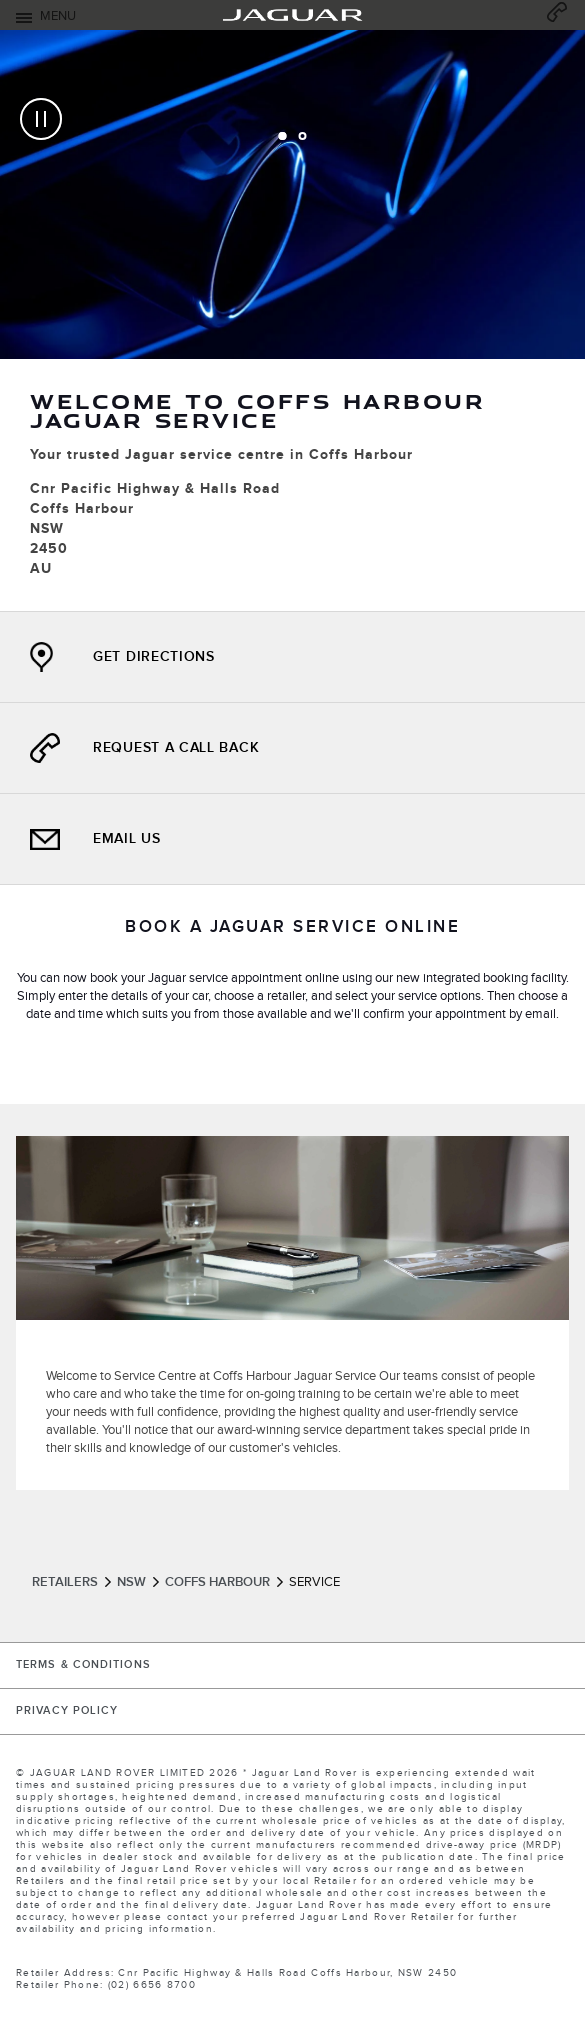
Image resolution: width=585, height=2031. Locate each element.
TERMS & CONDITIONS (83, 1665)
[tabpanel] (292, 320)
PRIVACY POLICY (67, 1711)
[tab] (283, 136)
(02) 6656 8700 (152, 1985)
